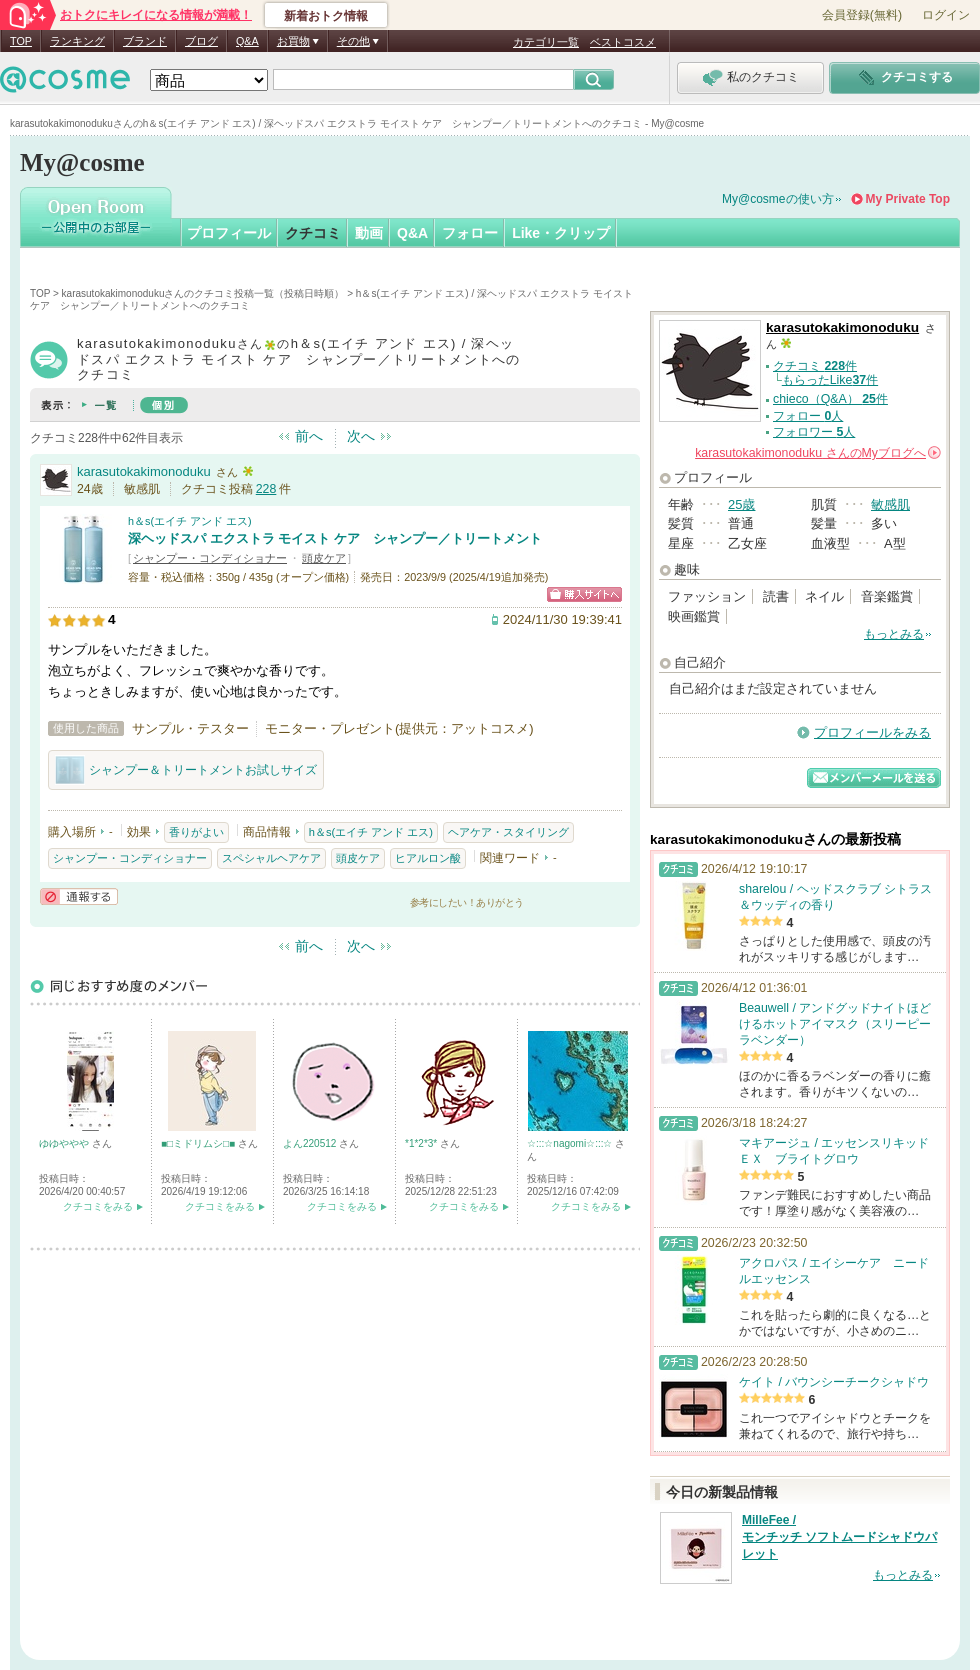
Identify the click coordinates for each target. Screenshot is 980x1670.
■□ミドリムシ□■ (199, 1143)
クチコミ (313, 233)
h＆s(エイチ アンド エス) (190, 521)
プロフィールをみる (872, 732)
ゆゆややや (65, 1143)
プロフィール (229, 233)
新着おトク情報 (326, 16)
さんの (818, 453)
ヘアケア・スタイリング (508, 832)
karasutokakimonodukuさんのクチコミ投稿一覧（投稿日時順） (203, 293)
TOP (21, 41)
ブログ (201, 41)
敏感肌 (890, 504)
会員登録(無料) (862, 15)
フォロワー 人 (814, 432)
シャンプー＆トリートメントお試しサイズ (186, 770)
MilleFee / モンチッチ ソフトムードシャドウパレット (839, 1537)
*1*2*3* (422, 1143)
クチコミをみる (98, 1206)
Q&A (247, 41)
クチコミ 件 (815, 366)
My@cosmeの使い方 (778, 199)
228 (266, 489)
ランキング (77, 41)
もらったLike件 (830, 380)
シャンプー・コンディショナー (210, 558)
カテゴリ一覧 (546, 42)
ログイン (946, 15)
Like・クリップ (561, 233)
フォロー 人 (808, 416)
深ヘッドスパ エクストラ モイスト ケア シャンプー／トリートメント (335, 538)
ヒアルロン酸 (428, 858)
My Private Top (908, 199)
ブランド (145, 41)
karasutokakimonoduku (144, 471)
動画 (369, 233)
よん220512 (311, 1143)
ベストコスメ (623, 42)
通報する (79, 896)
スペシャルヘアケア (271, 858)
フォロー (470, 233)
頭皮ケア (324, 558)
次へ (361, 436)
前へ (309, 436)
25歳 (741, 504)
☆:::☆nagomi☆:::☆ (571, 1143)
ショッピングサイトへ (584, 594)
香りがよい (196, 832)
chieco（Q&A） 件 (830, 399)
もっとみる (894, 634)
